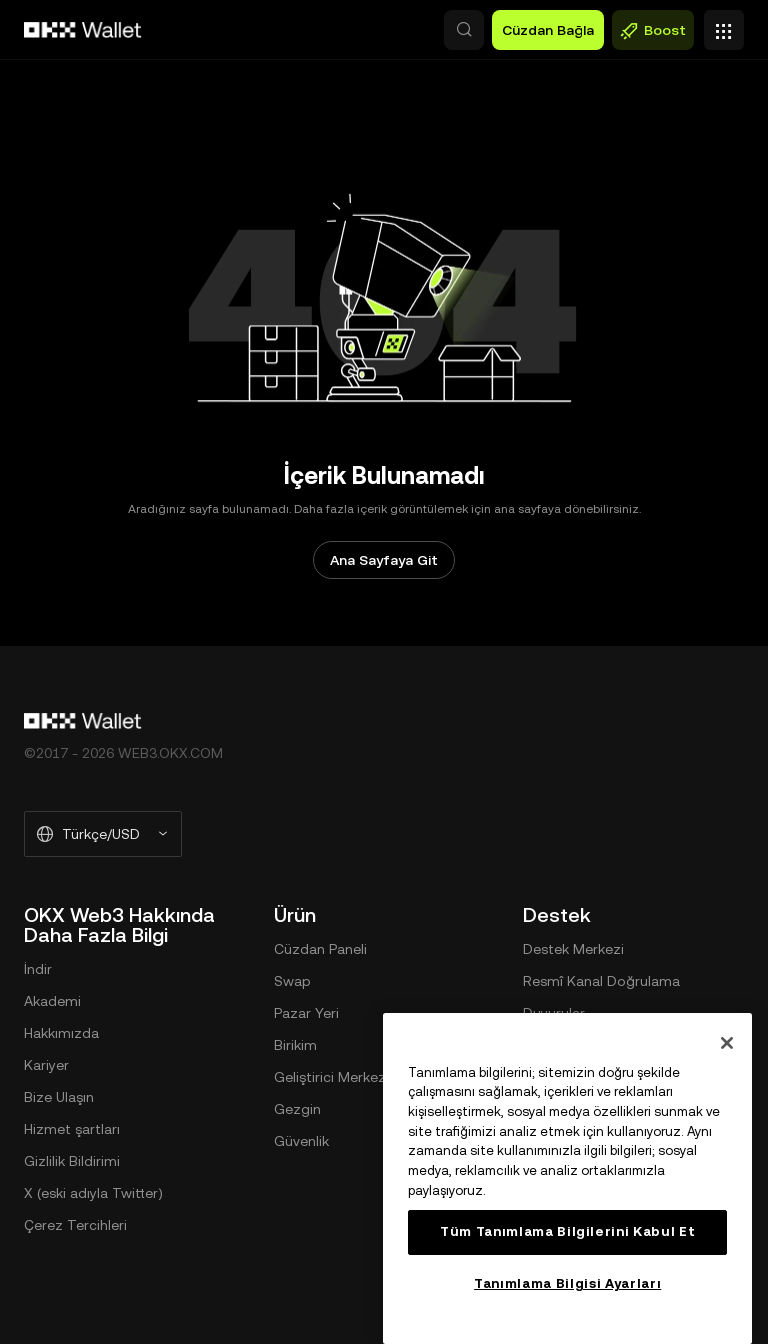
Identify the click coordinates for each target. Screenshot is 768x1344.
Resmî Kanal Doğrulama (601, 981)
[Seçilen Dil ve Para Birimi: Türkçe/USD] (103, 834)
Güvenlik (301, 1141)
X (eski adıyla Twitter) (93, 1193)
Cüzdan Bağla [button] (548, 30)
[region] (567, 1178)
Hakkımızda (61, 1033)
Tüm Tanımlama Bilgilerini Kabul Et (567, 1231)
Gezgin (297, 1109)
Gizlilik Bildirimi (72, 1161)
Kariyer (46, 1065)
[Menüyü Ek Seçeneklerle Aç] (724, 25)
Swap (292, 981)
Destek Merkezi (573, 949)
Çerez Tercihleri (75, 1225)
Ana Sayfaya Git (384, 560)
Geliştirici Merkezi (331, 1077)
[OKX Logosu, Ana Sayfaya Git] (83, 30)
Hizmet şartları (72, 1129)
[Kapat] (727, 1043)
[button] (464, 30)
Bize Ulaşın (59, 1097)
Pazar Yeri (306, 1013)
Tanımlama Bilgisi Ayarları (567, 1283)
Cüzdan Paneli (320, 949)
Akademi (52, 1001)
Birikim (295, 1045)
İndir (38, 969)
